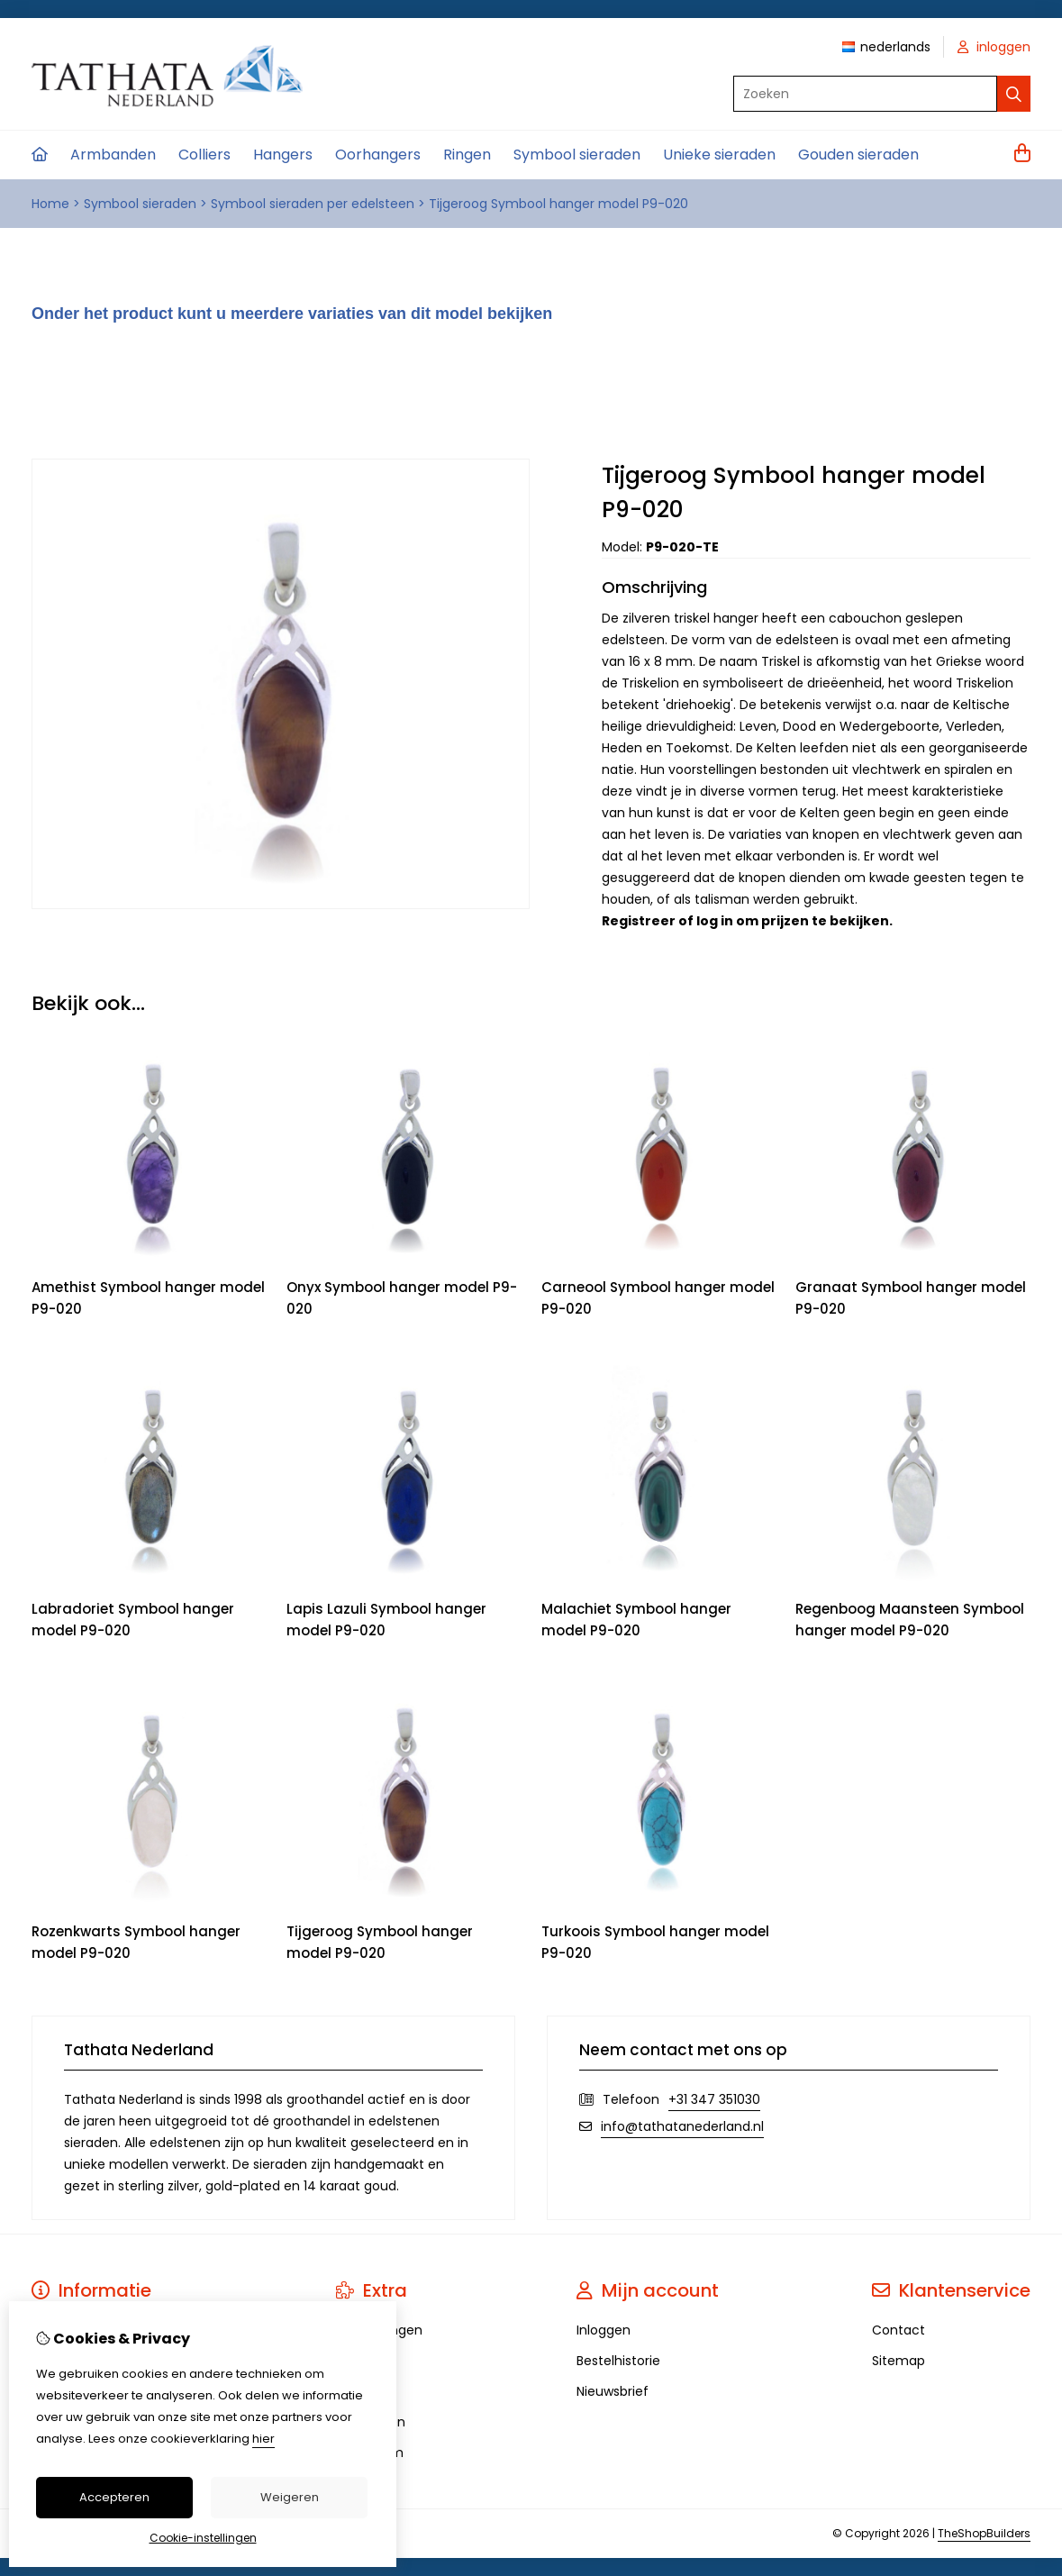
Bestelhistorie (618, 2361)
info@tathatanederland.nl (682, 2126)
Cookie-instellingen (203, 2537)
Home (50, 204)
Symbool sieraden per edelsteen (312, 204)
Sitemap (898, 2361)
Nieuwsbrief (612, 2391)
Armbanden (113, 154)
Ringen (467, 154)
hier (263, 2438)
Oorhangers (378, 154)
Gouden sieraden (858, 154)
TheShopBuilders (984, 2533)
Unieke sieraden (719, 154)
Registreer (639, 921)
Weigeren (289, 2497)
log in (714, 921)
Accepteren (114, 2497)
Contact (898, 2330)
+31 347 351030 (714, 2099)
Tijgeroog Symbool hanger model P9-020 (558, 204)
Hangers (283, 154)
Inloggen (603, 2330)
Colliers (204, 154)
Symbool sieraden (576, 154)
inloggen (994, 47)
